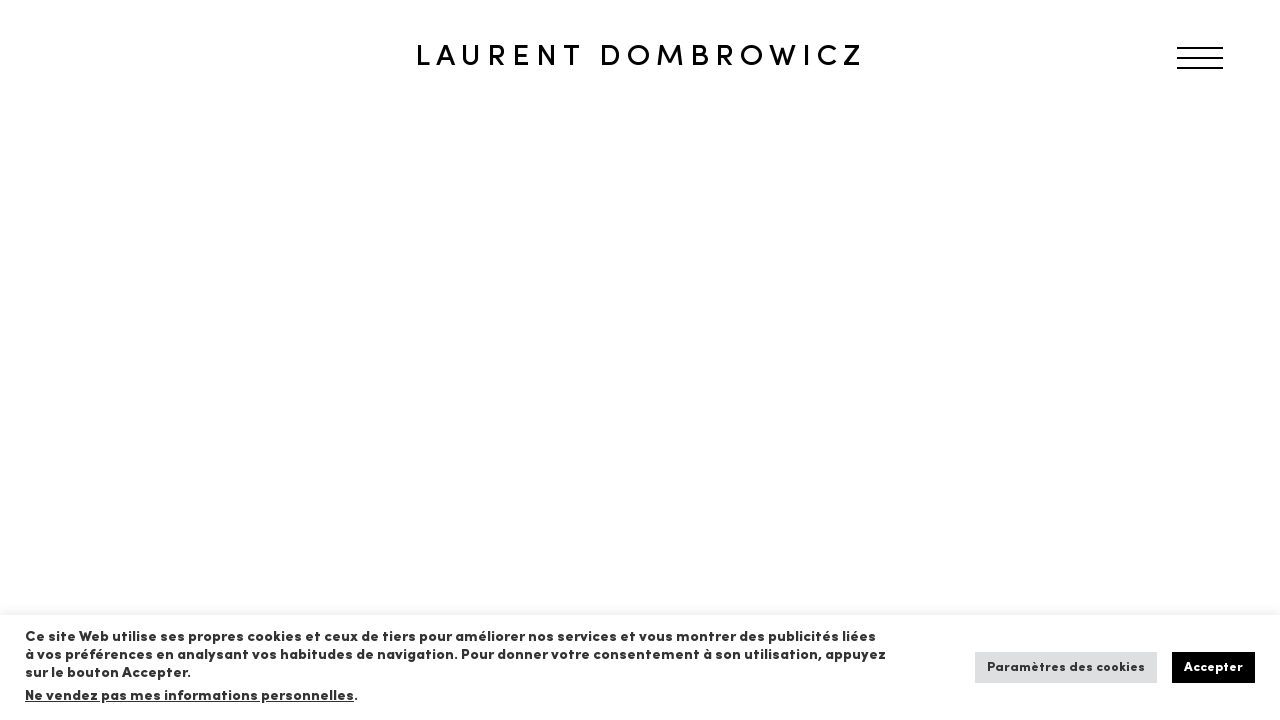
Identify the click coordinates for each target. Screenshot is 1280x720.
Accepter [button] (1213, 667)
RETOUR (83, 154)
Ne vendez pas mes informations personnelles (189, 696)
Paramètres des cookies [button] (1066, 667)
